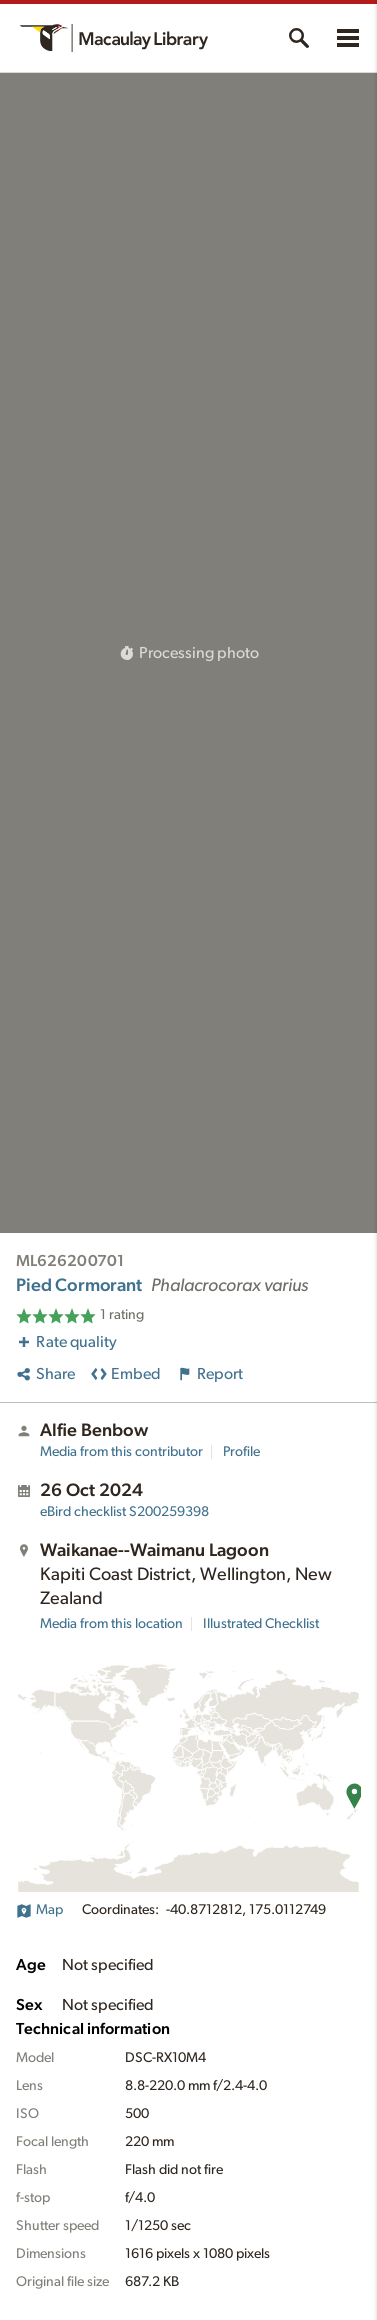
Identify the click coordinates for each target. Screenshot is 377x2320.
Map (39, 1910)
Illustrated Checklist (261, 1624)
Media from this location (111, 1624)
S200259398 (124, 1512)
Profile (241, 1452)
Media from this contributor (121, 1452)
